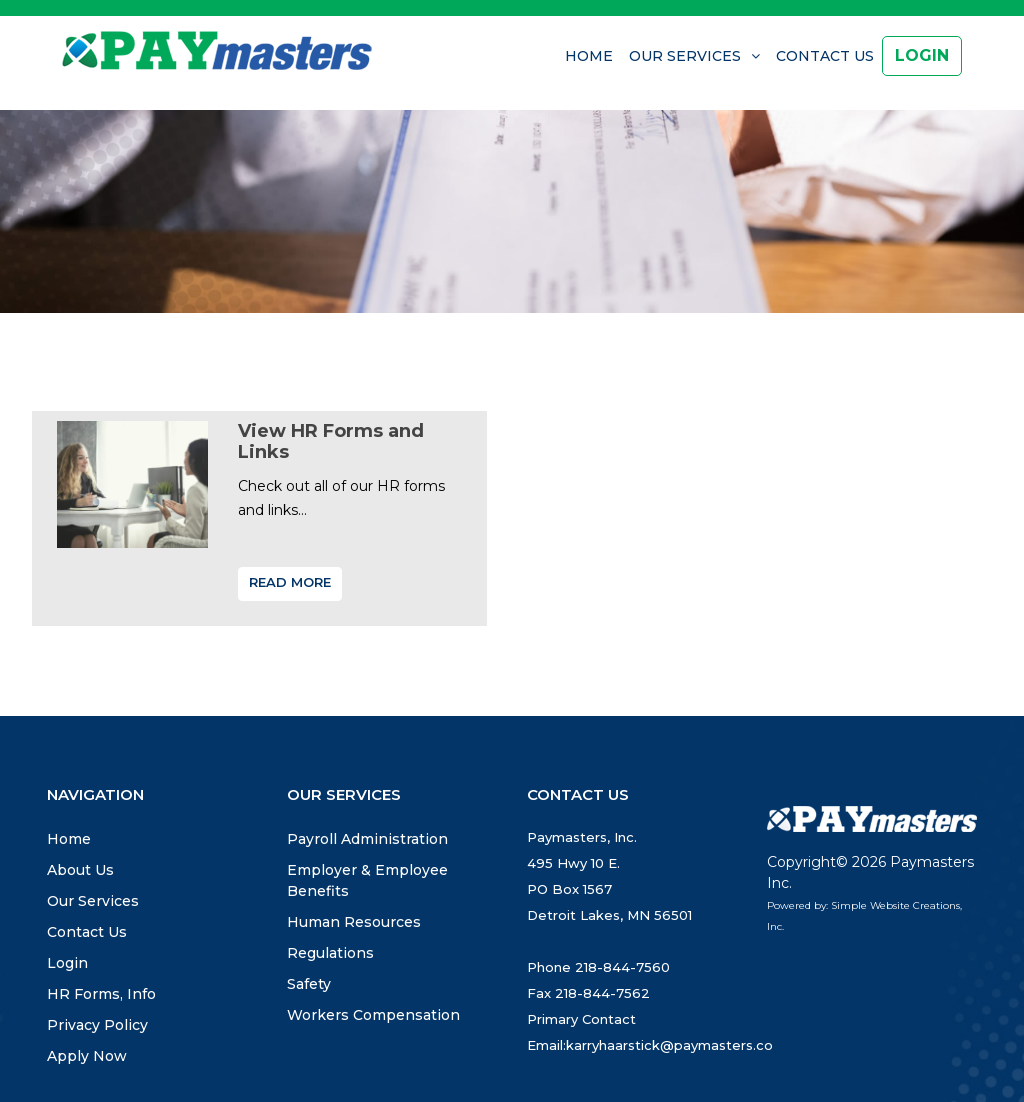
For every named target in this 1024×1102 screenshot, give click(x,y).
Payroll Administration (367, 839)
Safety (309, 984)
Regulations (330, 953)
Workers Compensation (373, 1015)
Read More (290, 582)
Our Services (685, 56)
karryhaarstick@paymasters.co (669, 1045)
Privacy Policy (97, 1025)
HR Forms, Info (101, 994)
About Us (80, 870)
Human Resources (354, 922)
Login (67, 963)
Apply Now (87, 1056)
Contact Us (825, 56)
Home (589, 56)
